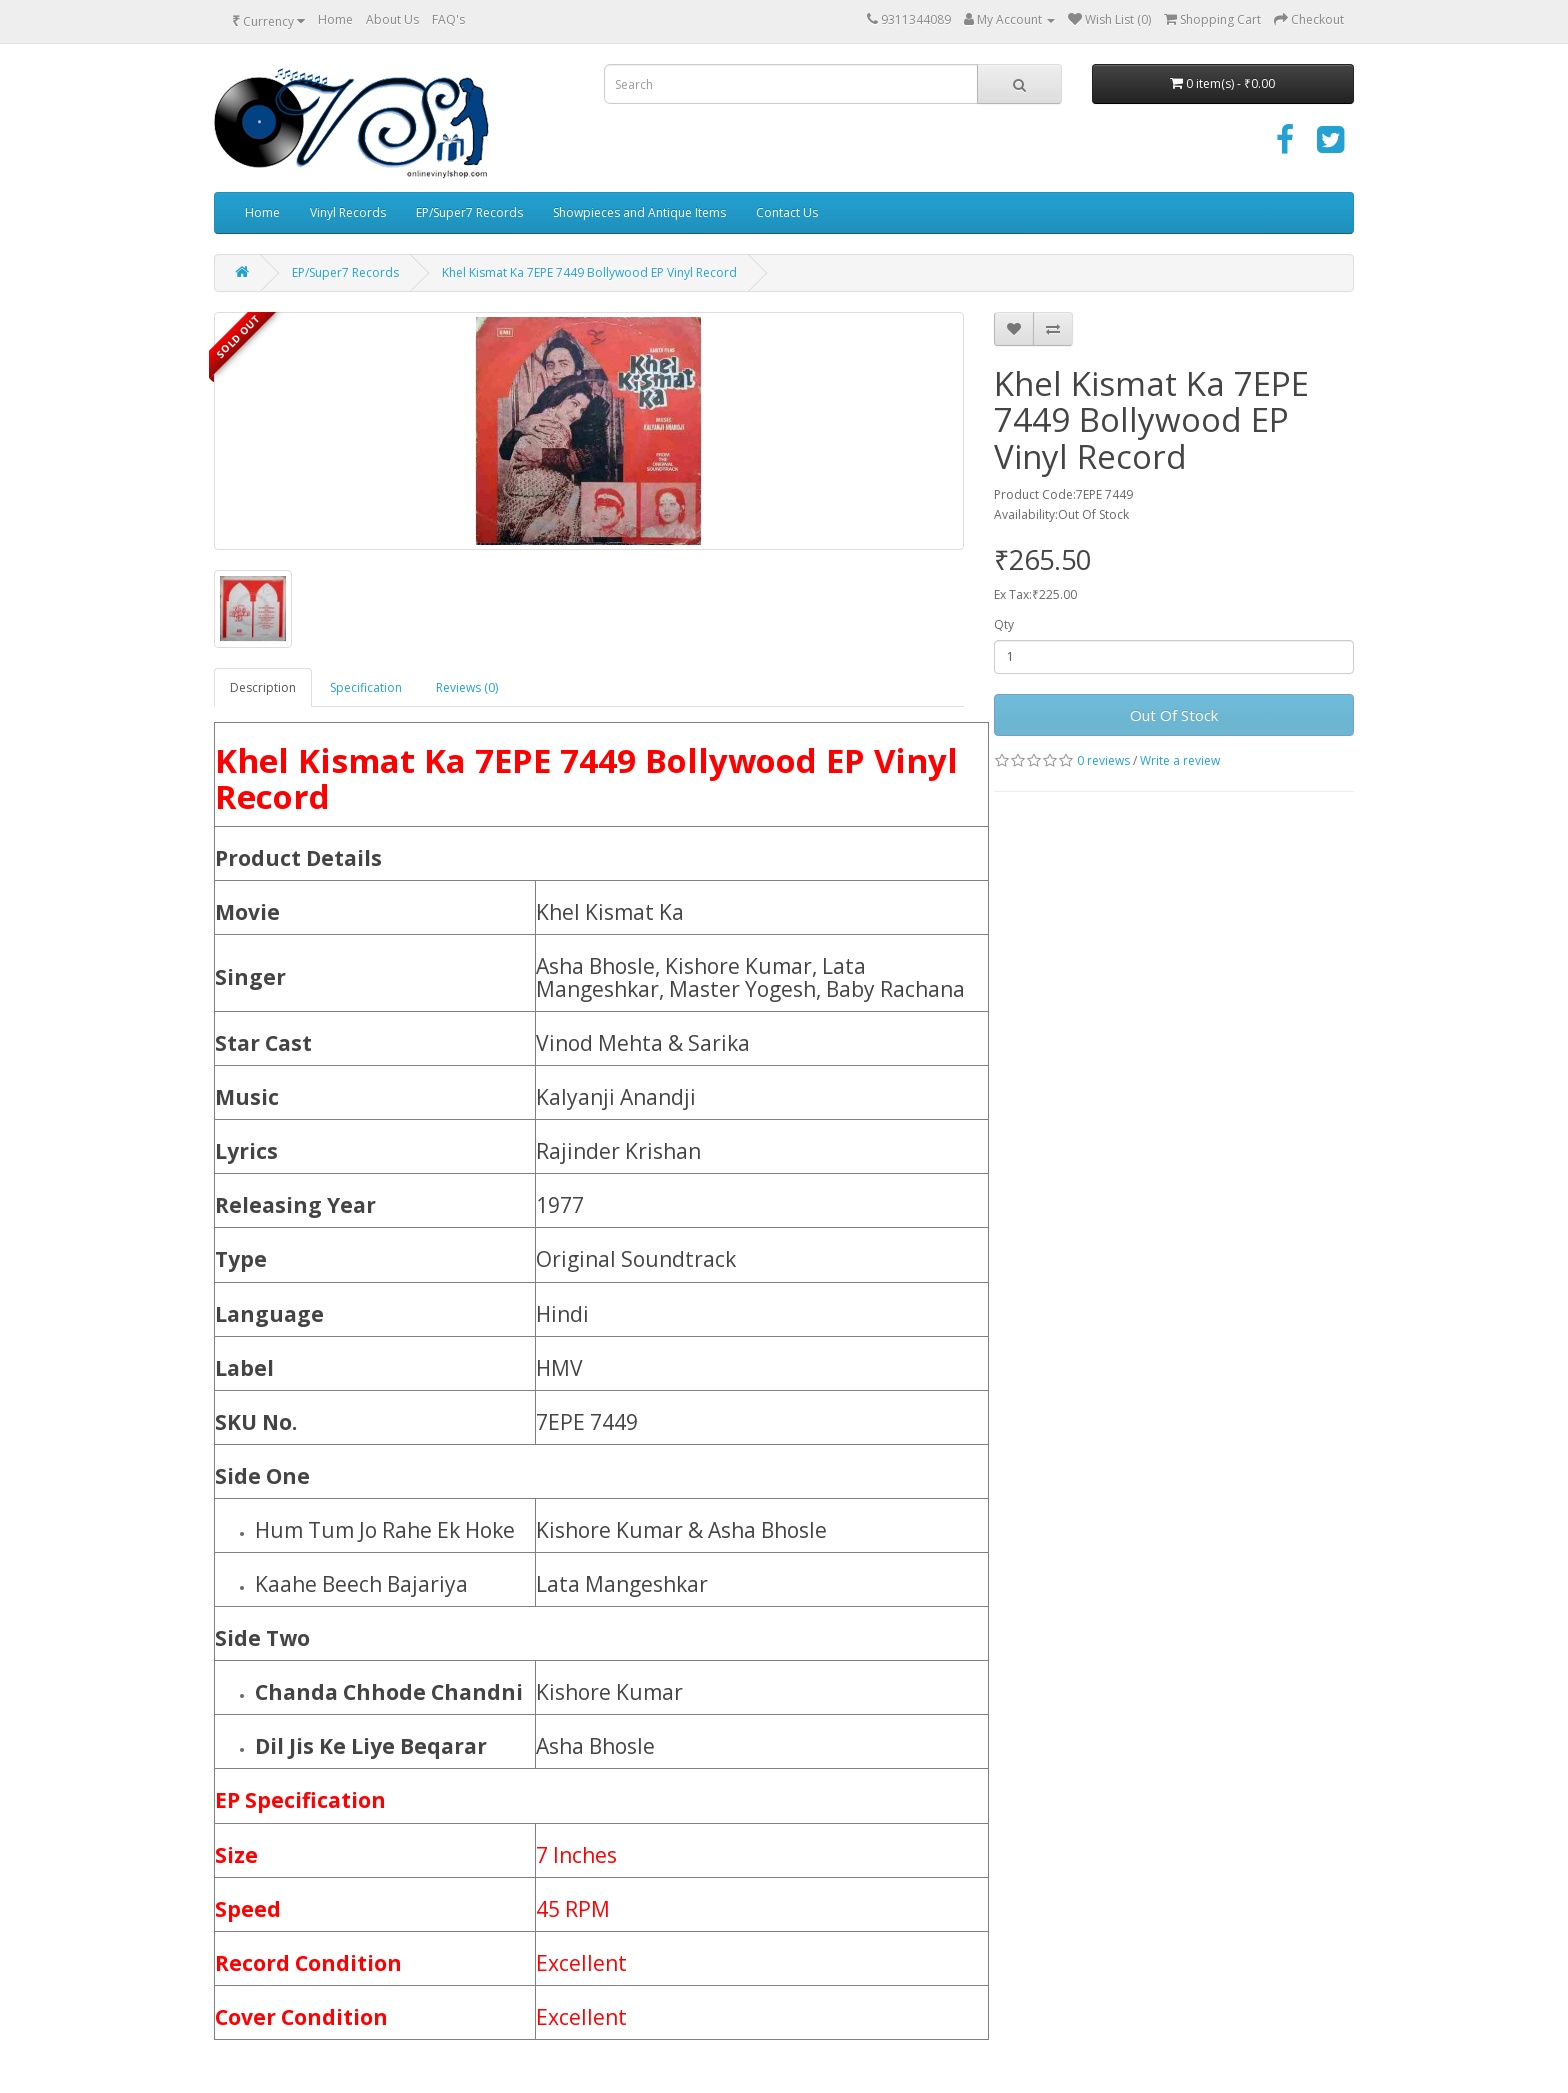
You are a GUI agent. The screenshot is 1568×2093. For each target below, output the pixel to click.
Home (335, 19)
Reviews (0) (467, 687)
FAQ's (448, 19)
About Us (392, 19)
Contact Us (787, 212)
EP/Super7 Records (469, 212)
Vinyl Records (348, 212)
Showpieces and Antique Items (639, 212)
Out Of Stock (1174, 715)
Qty (1004, 624)
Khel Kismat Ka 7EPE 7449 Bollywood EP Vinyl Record (589, 272)
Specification (366, 687)
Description (263, 687)
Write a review (1180, 760)
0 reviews (1103, 760)
